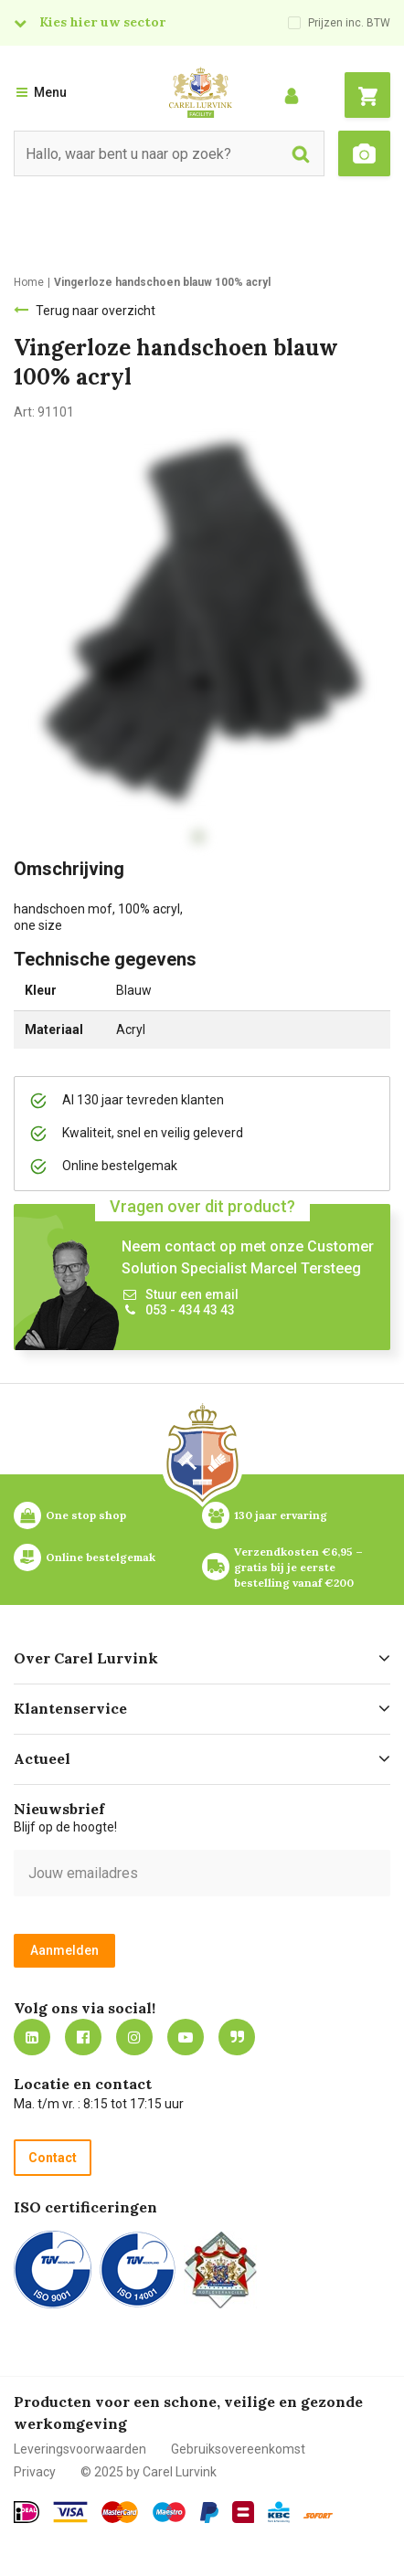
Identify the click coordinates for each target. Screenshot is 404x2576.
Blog (236, 2037)
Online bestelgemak (100, 1557)
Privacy (35, 2472)
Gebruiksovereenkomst (238, 2449)
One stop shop (86, 1515)
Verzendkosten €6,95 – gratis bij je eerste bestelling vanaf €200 (300, 1567)
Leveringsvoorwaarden (80, 2449)
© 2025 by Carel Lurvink (148, 2472)
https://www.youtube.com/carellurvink (185, 2037)
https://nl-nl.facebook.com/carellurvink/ (83, 2037)
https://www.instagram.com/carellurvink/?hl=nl (134, 2037)
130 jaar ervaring (280, 1515)
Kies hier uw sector (102, 22)
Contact (52, 2157)
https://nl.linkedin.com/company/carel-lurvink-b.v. (32, 2037)
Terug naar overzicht (95, 310)
